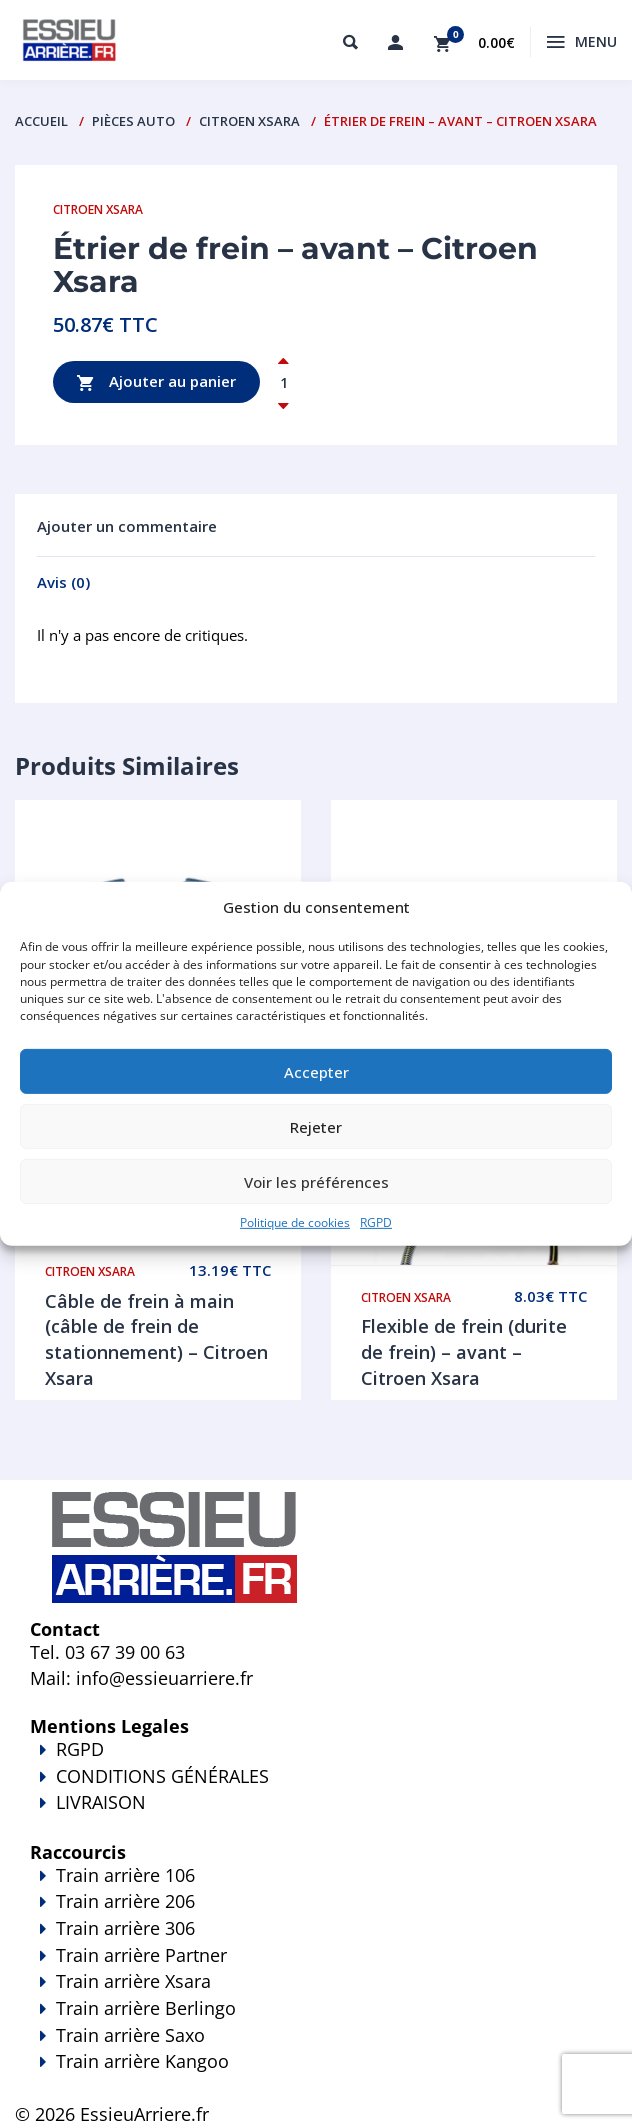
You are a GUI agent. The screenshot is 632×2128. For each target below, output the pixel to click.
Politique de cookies (295, 1222)
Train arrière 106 (125, 1875)
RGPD (376, 1222)
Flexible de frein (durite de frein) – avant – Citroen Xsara (464, 1351)
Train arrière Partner (141, 1955)
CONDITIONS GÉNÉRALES (162, 1776)
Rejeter (316, 1126)
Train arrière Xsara (133, 1981)
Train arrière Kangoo (316, 2075)
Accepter (316, 1071)
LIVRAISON (316, 1816)
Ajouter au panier (156, 382)
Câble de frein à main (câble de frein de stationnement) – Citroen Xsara (156, 1339)
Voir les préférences (316, 1181)
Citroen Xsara (249, 121)
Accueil (41, 121)
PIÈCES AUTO (133, 121)
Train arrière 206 (125, 1901)
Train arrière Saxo (130, 2035)
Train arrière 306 (125, 1928)
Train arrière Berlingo (146, 2008)
